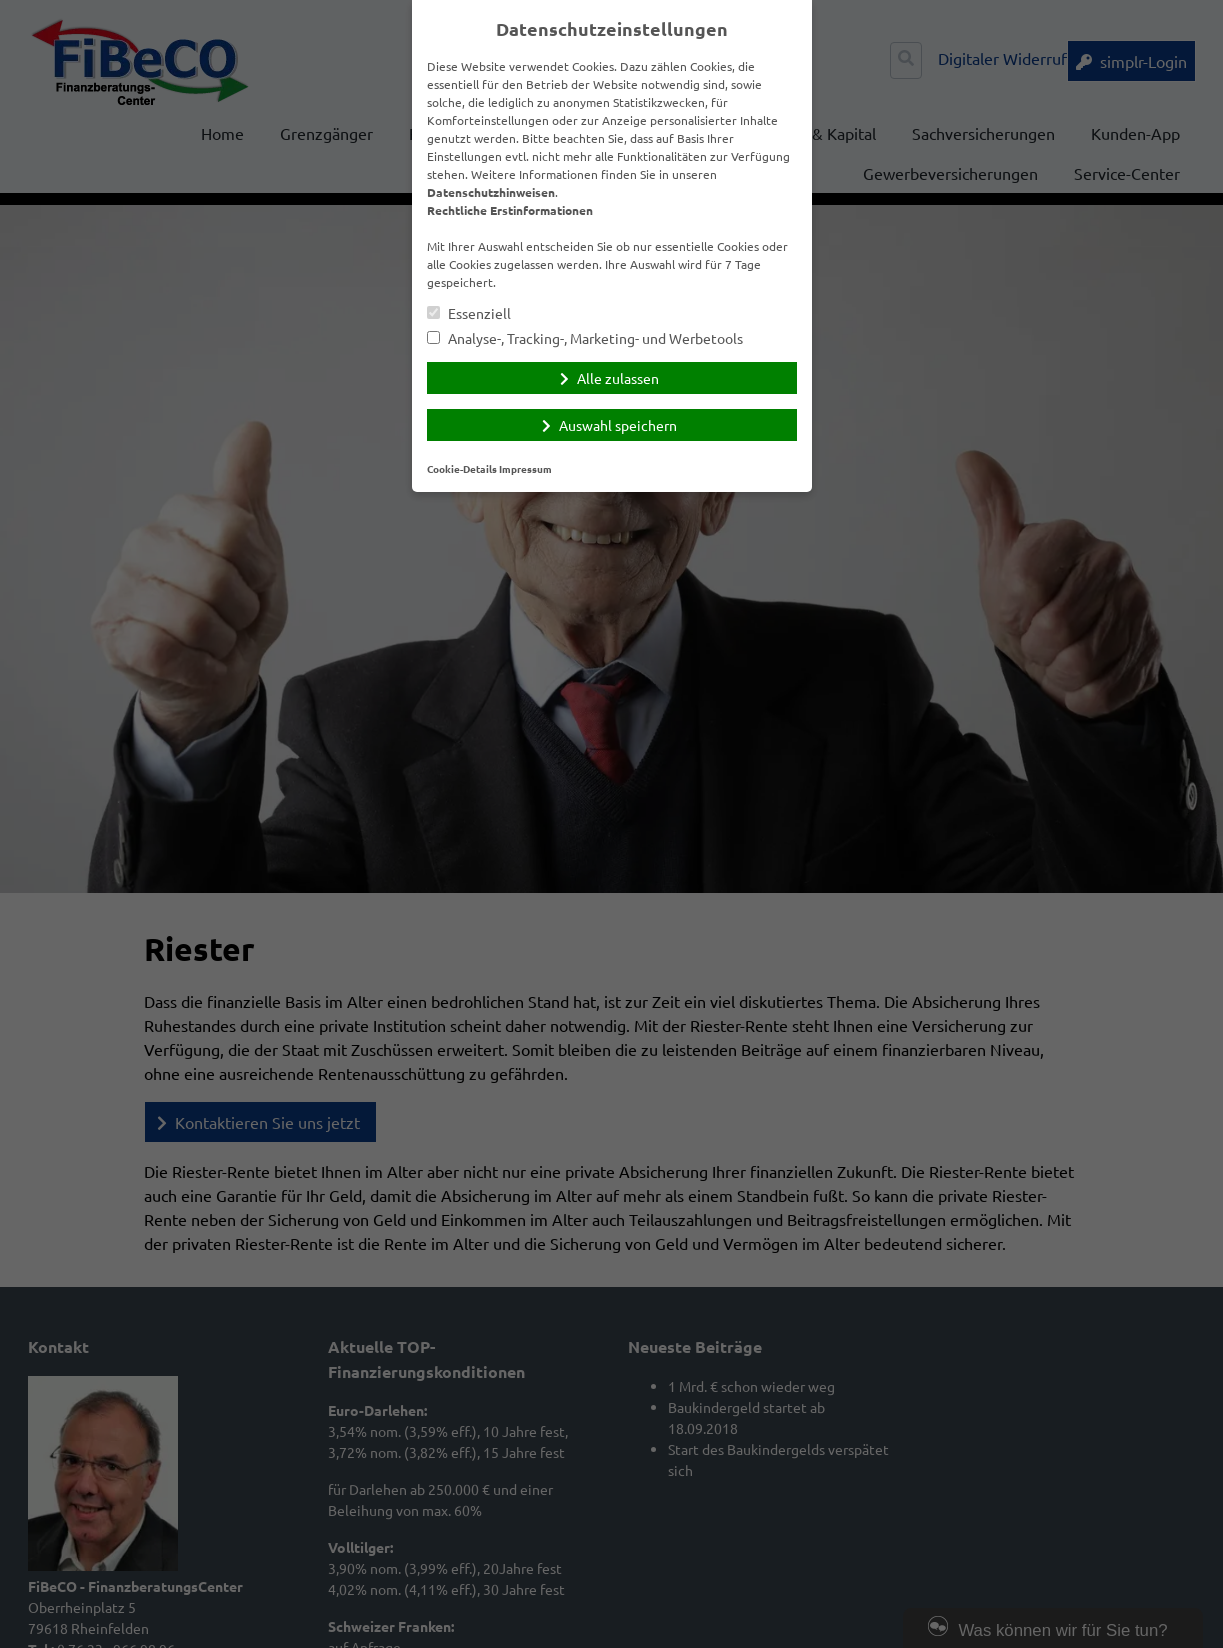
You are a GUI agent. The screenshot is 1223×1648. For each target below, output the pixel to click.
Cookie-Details (462, 468)
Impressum (525, 468)
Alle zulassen (618, 378)
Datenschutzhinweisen (491, 192)
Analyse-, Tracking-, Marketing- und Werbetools (585, 338)
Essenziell (469, 313)
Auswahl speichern (618, 425)
